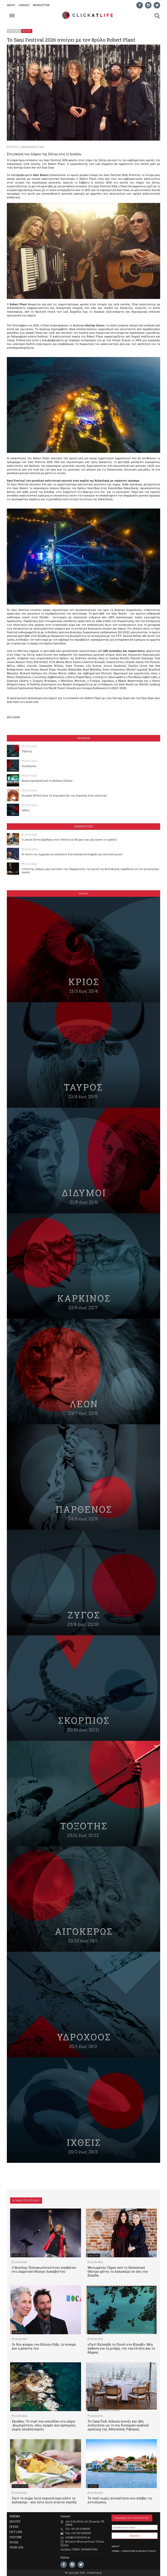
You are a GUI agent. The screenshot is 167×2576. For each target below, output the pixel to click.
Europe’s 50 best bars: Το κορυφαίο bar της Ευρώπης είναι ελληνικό (64, 795)
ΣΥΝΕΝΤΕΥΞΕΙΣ (83, 826)
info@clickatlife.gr (77, 2537)
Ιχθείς (26, 810)
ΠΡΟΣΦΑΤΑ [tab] (83, 738)
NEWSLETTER (41, 5)
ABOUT (11, 5)
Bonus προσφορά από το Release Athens (47, 780)
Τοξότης (27, 751)
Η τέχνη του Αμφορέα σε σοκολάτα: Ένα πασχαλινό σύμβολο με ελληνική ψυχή (72, 854)
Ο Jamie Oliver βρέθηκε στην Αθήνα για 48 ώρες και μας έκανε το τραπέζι (69, 839)
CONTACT (24, 5)
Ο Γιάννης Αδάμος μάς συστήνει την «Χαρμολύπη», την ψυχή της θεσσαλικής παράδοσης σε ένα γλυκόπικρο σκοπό (90, 870)
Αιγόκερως (29, 766)
